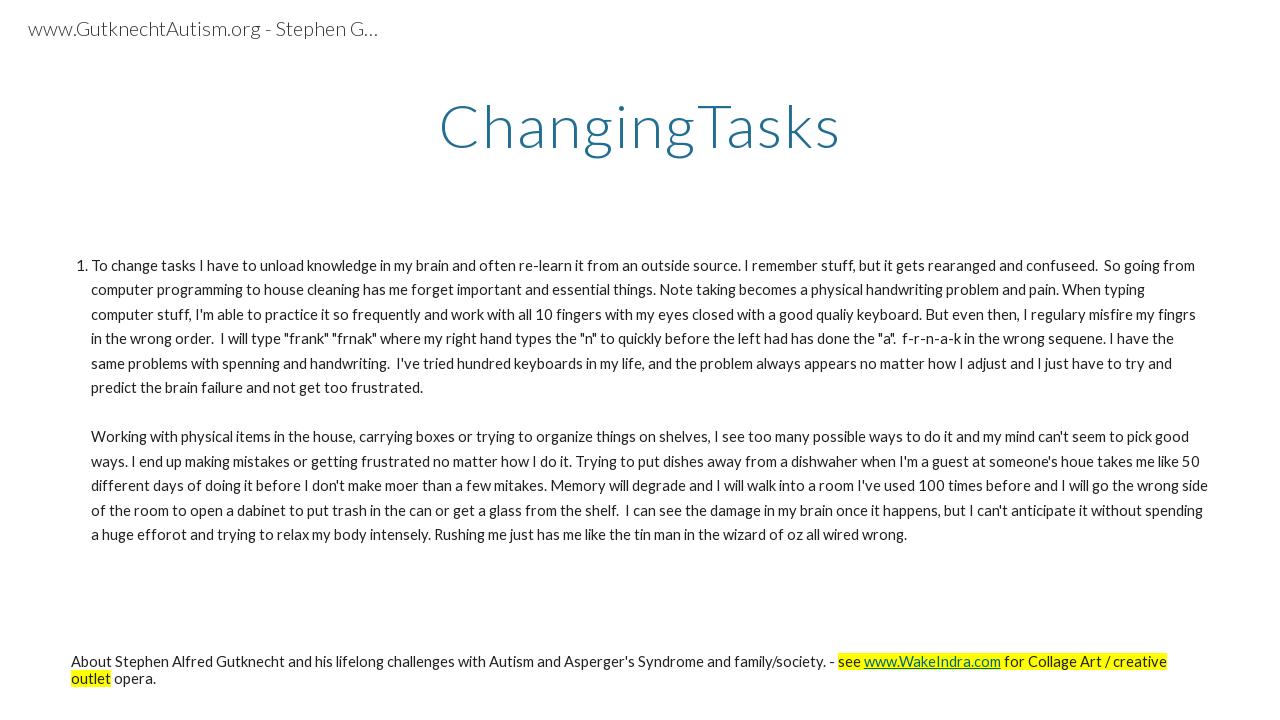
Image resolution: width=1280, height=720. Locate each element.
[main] (640, 125)
